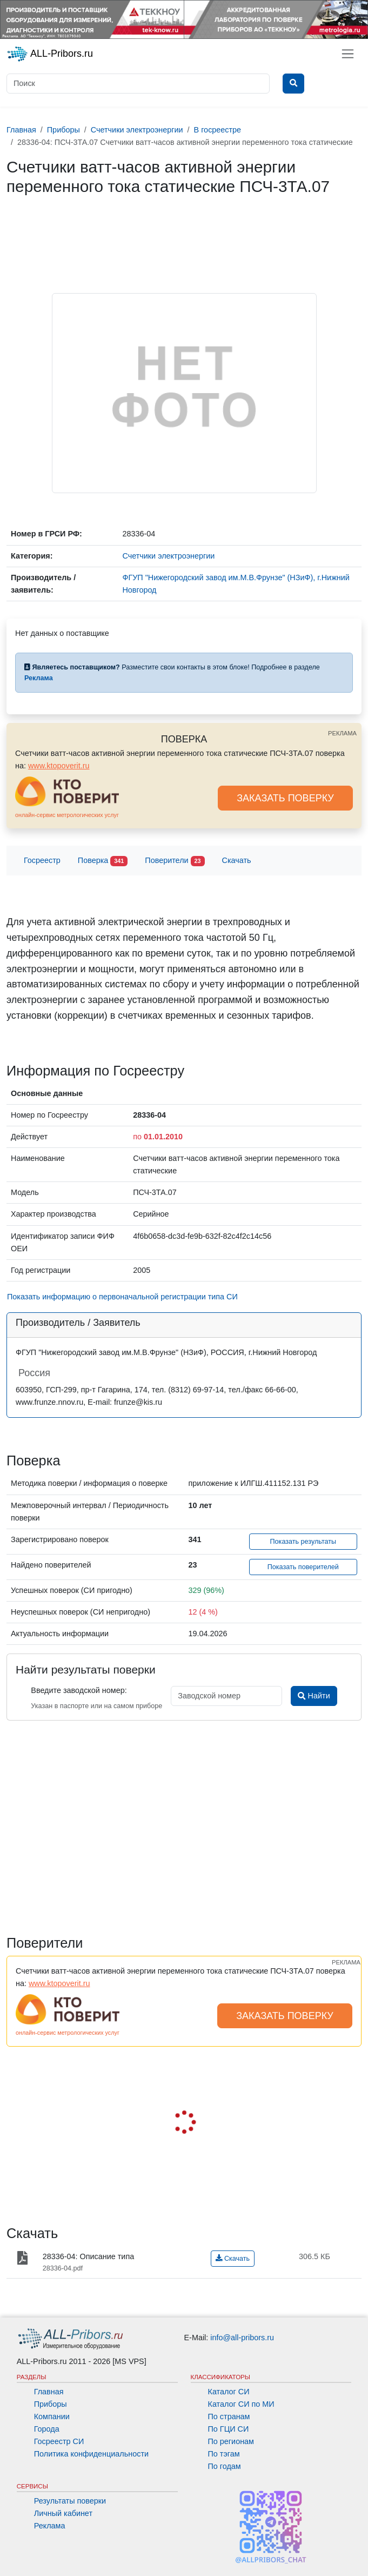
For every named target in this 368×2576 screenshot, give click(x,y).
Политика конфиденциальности (91, 2453)
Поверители (174, 861)
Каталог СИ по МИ (241, 2404)
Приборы (50, 2404)
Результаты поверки (70, 2501)
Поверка (103, 861)
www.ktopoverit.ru (59, 765)
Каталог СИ (229, 2391)
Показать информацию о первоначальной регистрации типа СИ (122, 1296)
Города (46, 2429)
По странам (229, 2416)
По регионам (231, 2441)
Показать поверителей (303, 1567)
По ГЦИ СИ (228, 2429)
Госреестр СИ (59, 2441)
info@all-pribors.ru (242, 2337)
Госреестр (42, 860)
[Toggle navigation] (348, 53)
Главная (49, 2391)
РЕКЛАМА (342, 733)
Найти (314, 1695)
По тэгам (224, 2453)
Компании (52, 2416)
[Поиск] (138, 84)
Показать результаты (303, 1541)
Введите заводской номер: (78, 1690)
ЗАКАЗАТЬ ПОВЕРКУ (285, 798)
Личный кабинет (63, 2513)
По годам (224, 2466)
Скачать (236, 860)
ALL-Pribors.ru (49, 54)
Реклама (49, 2525)
